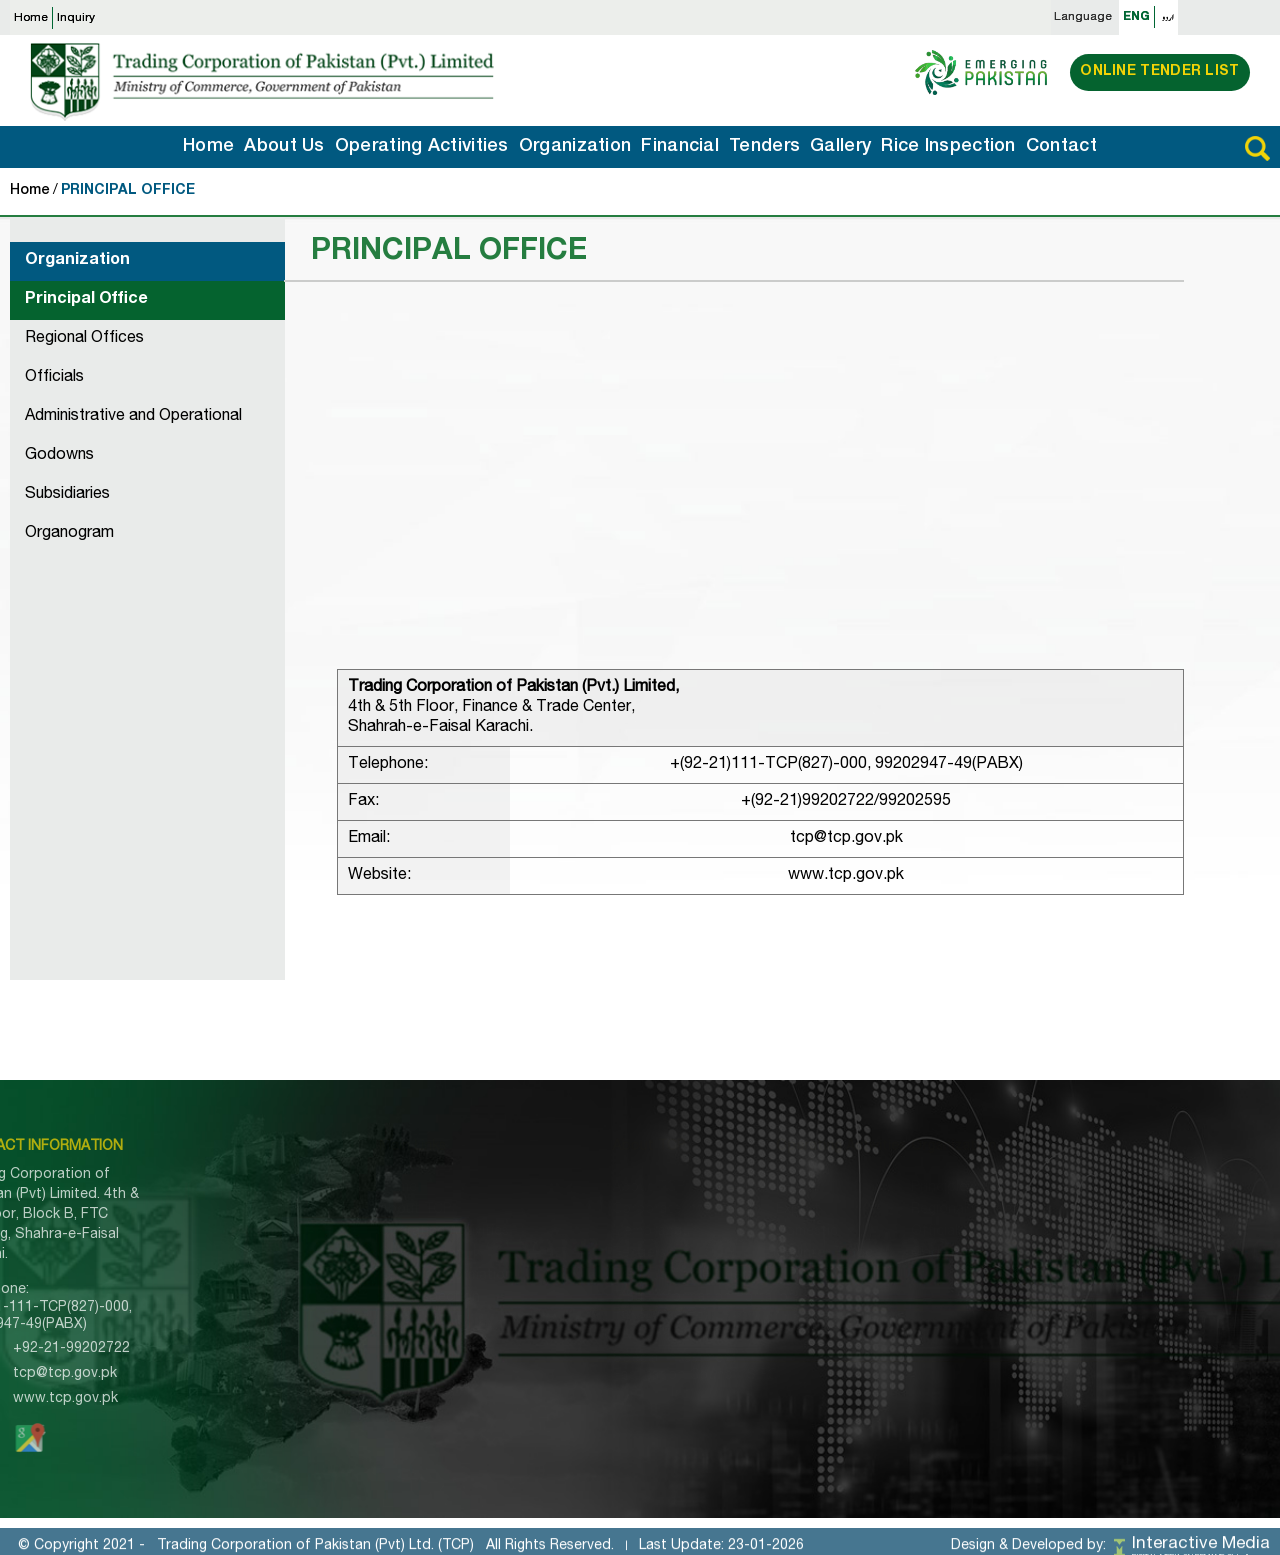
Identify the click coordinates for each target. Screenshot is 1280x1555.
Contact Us (354, 1386)
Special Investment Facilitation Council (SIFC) (602, 1367)
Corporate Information (592, 1210)
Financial (680, 147)
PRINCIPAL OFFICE (128, 191)
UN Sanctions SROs (584, 1337)
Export (737, 1210)
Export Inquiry (361, 1342)
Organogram (69, 534)
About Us (284, 147)
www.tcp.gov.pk (846, 876)
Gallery (840, 147)
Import (736, 1188)
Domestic (746, 1232)
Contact (1061, 147)
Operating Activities (422, 147)
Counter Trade (763, 1254)
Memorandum (562, 1232)
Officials (54, 378)
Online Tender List (1159, 72)
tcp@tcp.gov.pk (846, 839)
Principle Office (913, 1188)
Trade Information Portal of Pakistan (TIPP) (609, 1306)
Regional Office (913, 1210)
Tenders (764, 147)
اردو (1168, 17)
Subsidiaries (67, 495)
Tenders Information (383, 1276)
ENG (1136, 17)
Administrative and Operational (133, 417)
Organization (575, 147)
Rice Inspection (948, 147)
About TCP (352, 1210)
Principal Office (86, 300)
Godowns (59, 456)
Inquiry (76, 18)
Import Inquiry (361, 1320)
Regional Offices (84, 339)
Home (31, 18)
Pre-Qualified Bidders (588, 1276)
